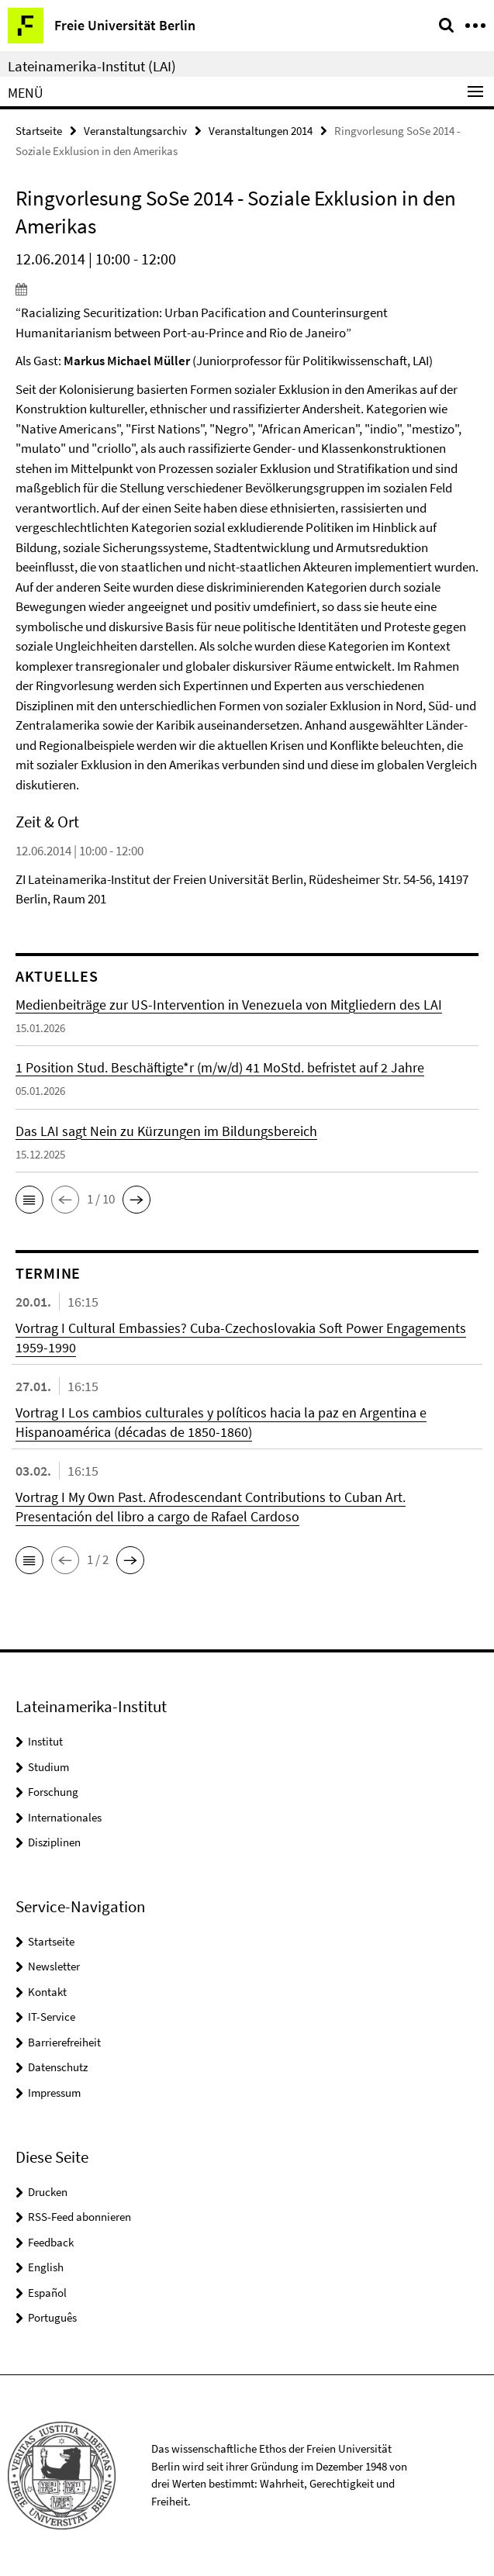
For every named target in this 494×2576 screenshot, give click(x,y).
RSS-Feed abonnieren (79, 2216)
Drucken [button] (47, 2191)
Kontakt (47, 1991)
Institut (45, 1741)
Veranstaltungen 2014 (261, 130)
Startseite (39, 130)
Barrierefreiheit (64, 2042)
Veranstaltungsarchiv (135, 130)
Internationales (65, 1817)
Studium (48, 1766)
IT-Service (51, 2016)
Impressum (54, 2092)
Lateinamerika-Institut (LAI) (92, 66)
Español (47, 2292)
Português (52, 2317)
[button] (29, 1199)
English (46, 2267)
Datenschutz (58, 2067)
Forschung (53, 1791)
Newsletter (54, 1966)
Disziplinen (54, 1842)
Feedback (51, 2242)
